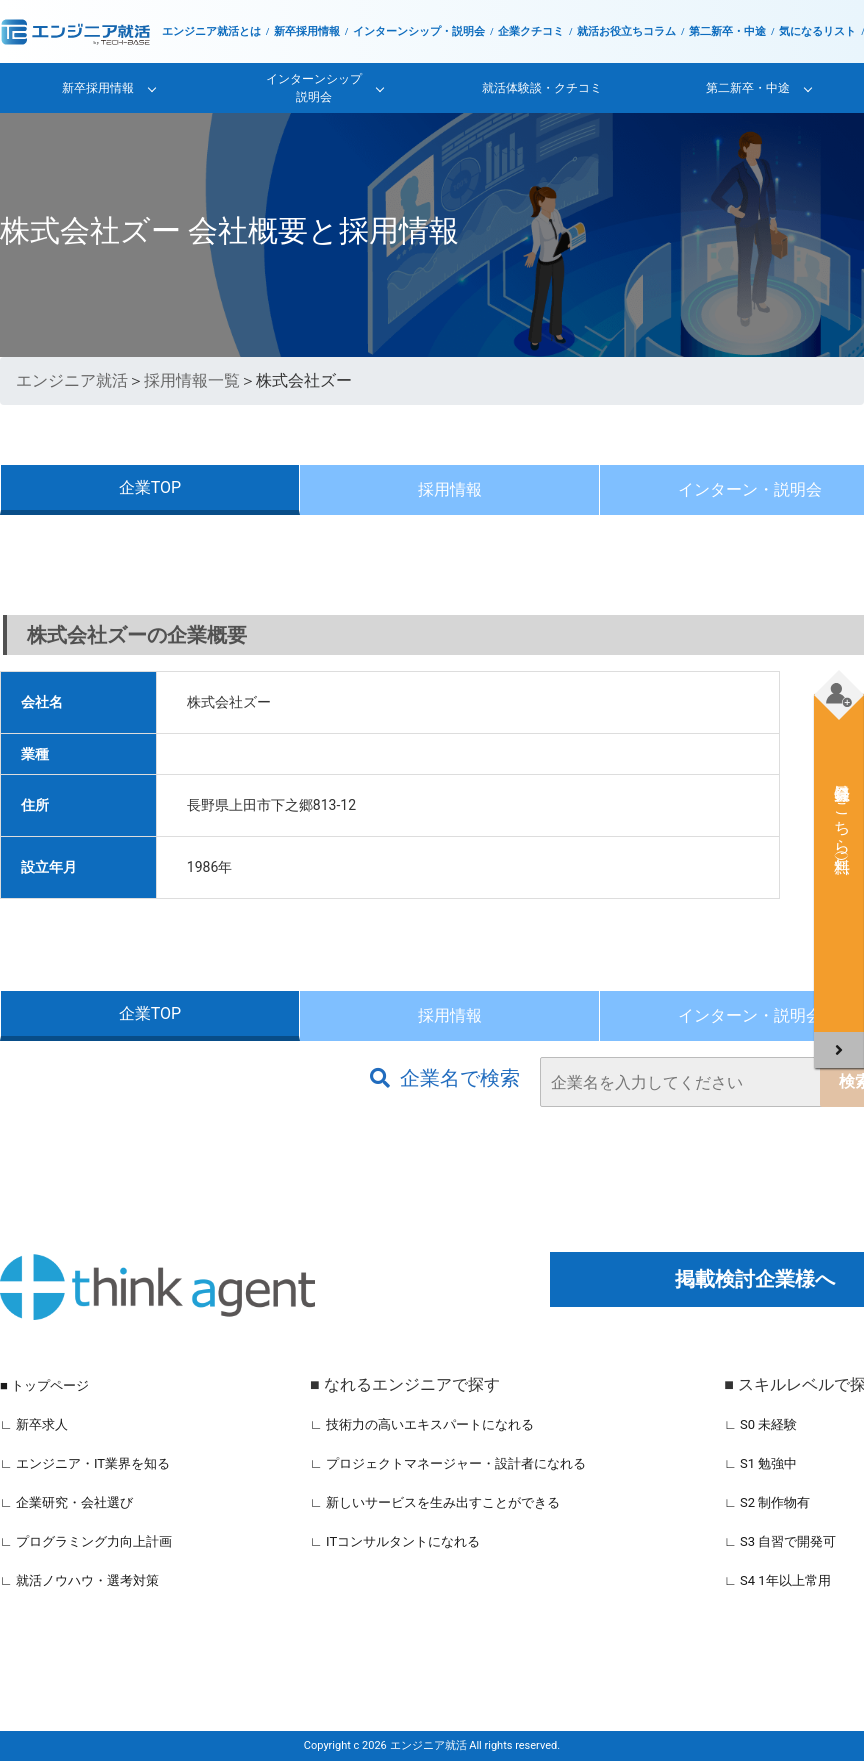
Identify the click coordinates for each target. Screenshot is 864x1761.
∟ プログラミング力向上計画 (86, 1541)
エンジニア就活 (72, 380)
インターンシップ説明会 (314, 88)
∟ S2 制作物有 (767, 1502)
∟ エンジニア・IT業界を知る (85, 1463)
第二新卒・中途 (727, 31)
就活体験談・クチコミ (542, 88)
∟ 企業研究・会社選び (66, 1502)
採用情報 (450, 489)
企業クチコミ (531, 31)
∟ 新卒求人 (34, 1424)
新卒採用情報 (307, 31)
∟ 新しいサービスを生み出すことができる (435, 1502)
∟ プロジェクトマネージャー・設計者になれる (448, 1463)
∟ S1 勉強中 (760, 1463)
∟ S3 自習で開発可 (780, 1541)
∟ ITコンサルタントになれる (395, 1541)
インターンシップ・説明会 (419, 31)
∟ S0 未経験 (760, 1424)
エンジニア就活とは (211, 31)
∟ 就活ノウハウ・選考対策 (79, 1580)
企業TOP (150, 487)
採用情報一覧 (192, 380)
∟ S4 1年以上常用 (777, 1580)
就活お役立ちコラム (626, 31)
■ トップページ (44, 1385)
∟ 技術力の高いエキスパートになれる (422, 1424)
